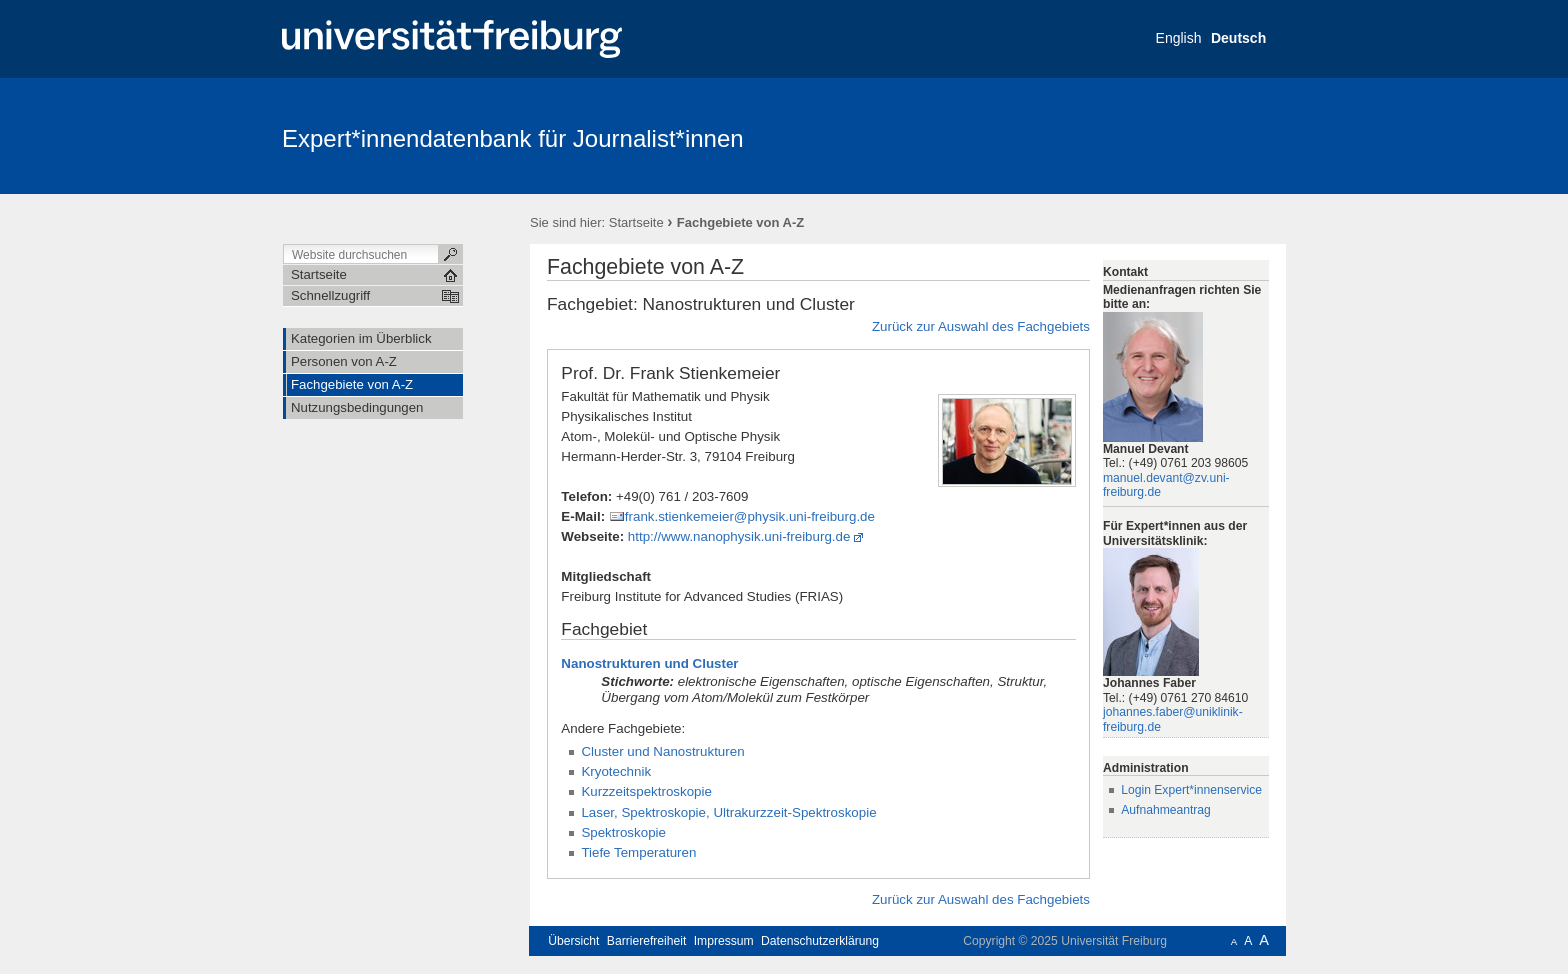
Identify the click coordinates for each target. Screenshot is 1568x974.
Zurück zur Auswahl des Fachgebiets (981, 326)
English (1179, 38)
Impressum (724, 941)
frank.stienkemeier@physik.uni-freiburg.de (750, 516)
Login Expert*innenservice (1191, 790)
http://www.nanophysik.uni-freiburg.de (739, 536)
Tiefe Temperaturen (638, 852)
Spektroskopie (623, 832)
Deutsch (1238, 38)
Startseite (636, 222)
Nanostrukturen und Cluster (649, 663)
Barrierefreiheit (647, 941)
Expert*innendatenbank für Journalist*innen (513, 138)
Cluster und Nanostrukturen (662, 751)
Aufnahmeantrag (1166, 810)
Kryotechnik (616, 771)
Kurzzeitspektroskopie (646, 791)
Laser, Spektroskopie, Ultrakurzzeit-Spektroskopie (728, 812)
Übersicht (573, 941)
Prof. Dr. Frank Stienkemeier (670, 373)
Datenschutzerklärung (820, 941)
